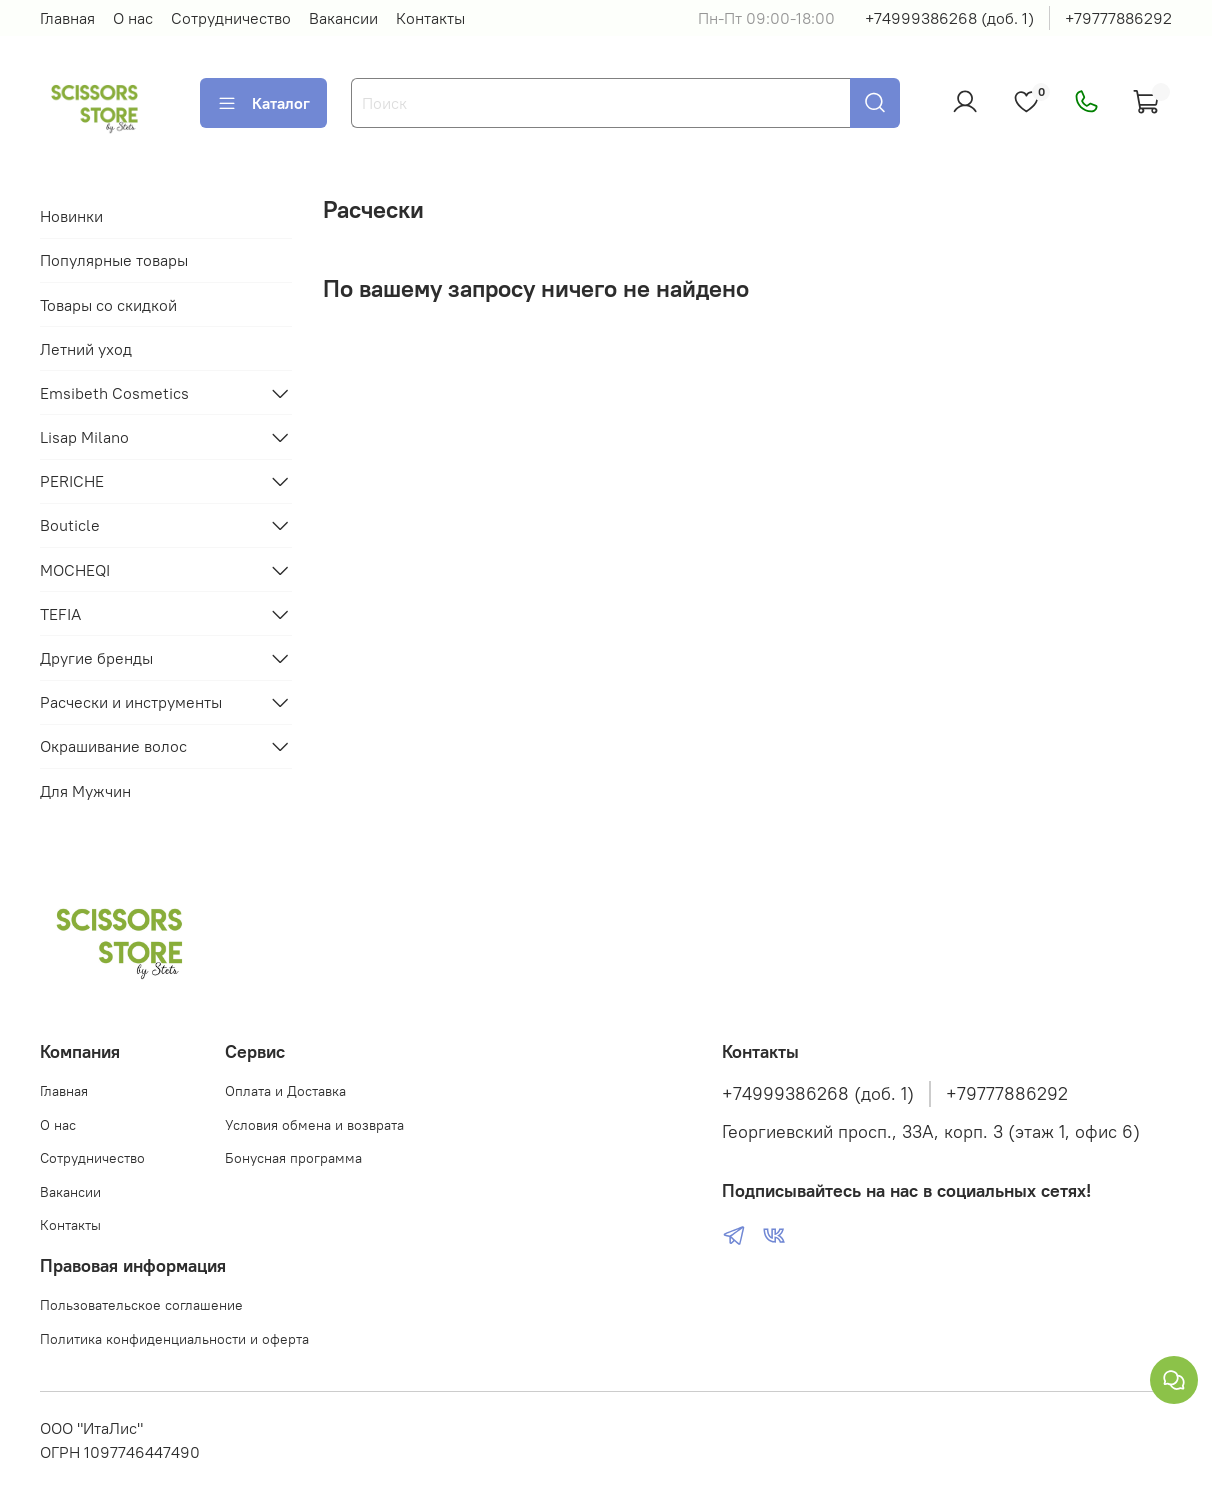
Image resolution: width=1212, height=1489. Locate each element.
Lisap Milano (84, 437)
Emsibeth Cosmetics (114, 393)
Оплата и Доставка (285, 1091)
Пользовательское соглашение (141, 1305)
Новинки (71, 216)
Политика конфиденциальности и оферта (174, 1339)
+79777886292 (1118, 18)
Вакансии (343, 18)
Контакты (430, 18)
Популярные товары (114, 260)
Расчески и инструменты (131, 702)
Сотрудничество (231, 18)
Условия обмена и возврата (314, 1125)
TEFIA (60, 614)
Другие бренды (96, 658)
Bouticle (70, 525)
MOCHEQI (75, 570)
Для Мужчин (85, 791)
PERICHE (72, 481)
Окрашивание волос (113, 746)
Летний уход (86, 349)
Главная (67, 18)
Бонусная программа (293, 1158)
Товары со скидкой (108, 305)
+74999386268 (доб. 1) (949, 18)
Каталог (263, 103)
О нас (133, 18)
